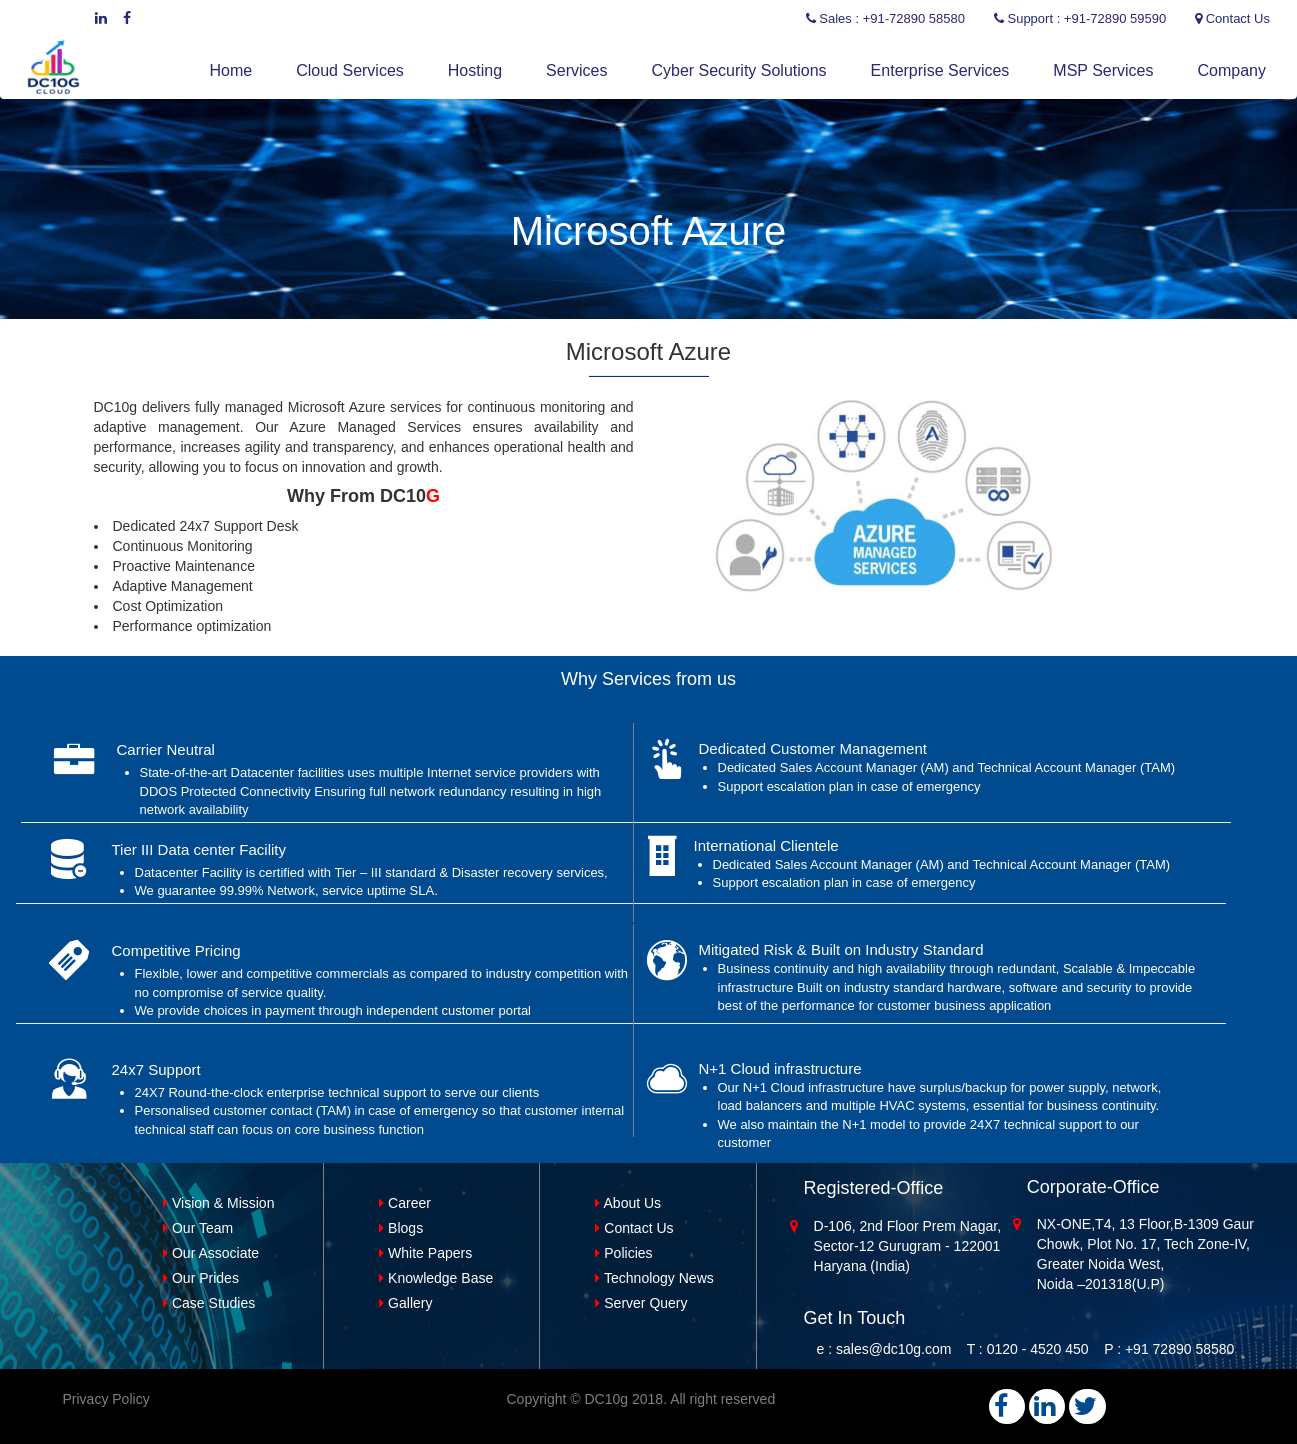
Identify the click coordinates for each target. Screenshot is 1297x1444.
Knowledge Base (436, 1278)
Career (405, 1203)
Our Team (198, 1228)
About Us (628, 1203)
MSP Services (1103, 70)
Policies (623, 1253)
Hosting (475, 70)
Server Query (641, 1303)
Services (576, 70)
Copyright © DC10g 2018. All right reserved (641, 1399)
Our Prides (201, 1278)
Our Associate (211, 1253)
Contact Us (634, 1228)
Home (231, 70)
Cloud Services (350, 70)
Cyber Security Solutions (738, 70)
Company (1232, 70)
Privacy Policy (106, 1399)
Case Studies (209, 1303)
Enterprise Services (940, 70)
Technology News (654, 1278)
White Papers (425, 1253)
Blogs (401, 1228)
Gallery (405, 1303)
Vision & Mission (218, 1203)
